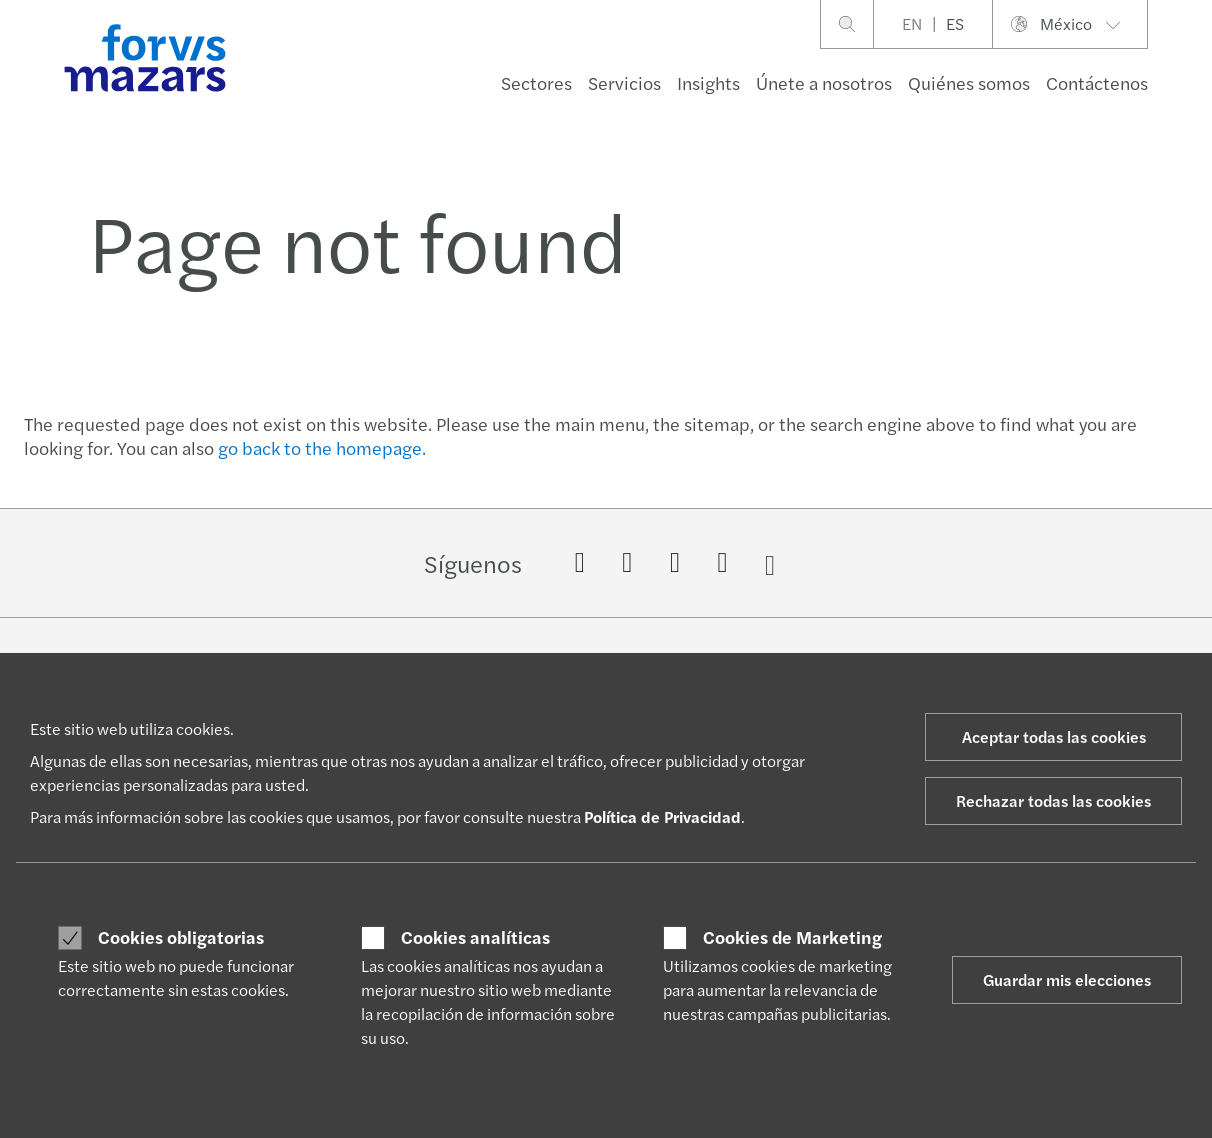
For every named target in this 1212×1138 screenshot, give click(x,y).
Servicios (624, 82)
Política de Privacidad (662, 816)
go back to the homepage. (322, 447)
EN (912, 23)
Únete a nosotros (824, 82)
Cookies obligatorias (181, 937)
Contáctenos (1097, 82)
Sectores (536, 82)
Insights (708, 82)
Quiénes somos (969, 82)
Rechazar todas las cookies (1053, 800)
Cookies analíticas (475, 937)
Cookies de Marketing (792, 937)
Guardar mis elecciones (1067, 979)
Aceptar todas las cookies (1054, 736)
